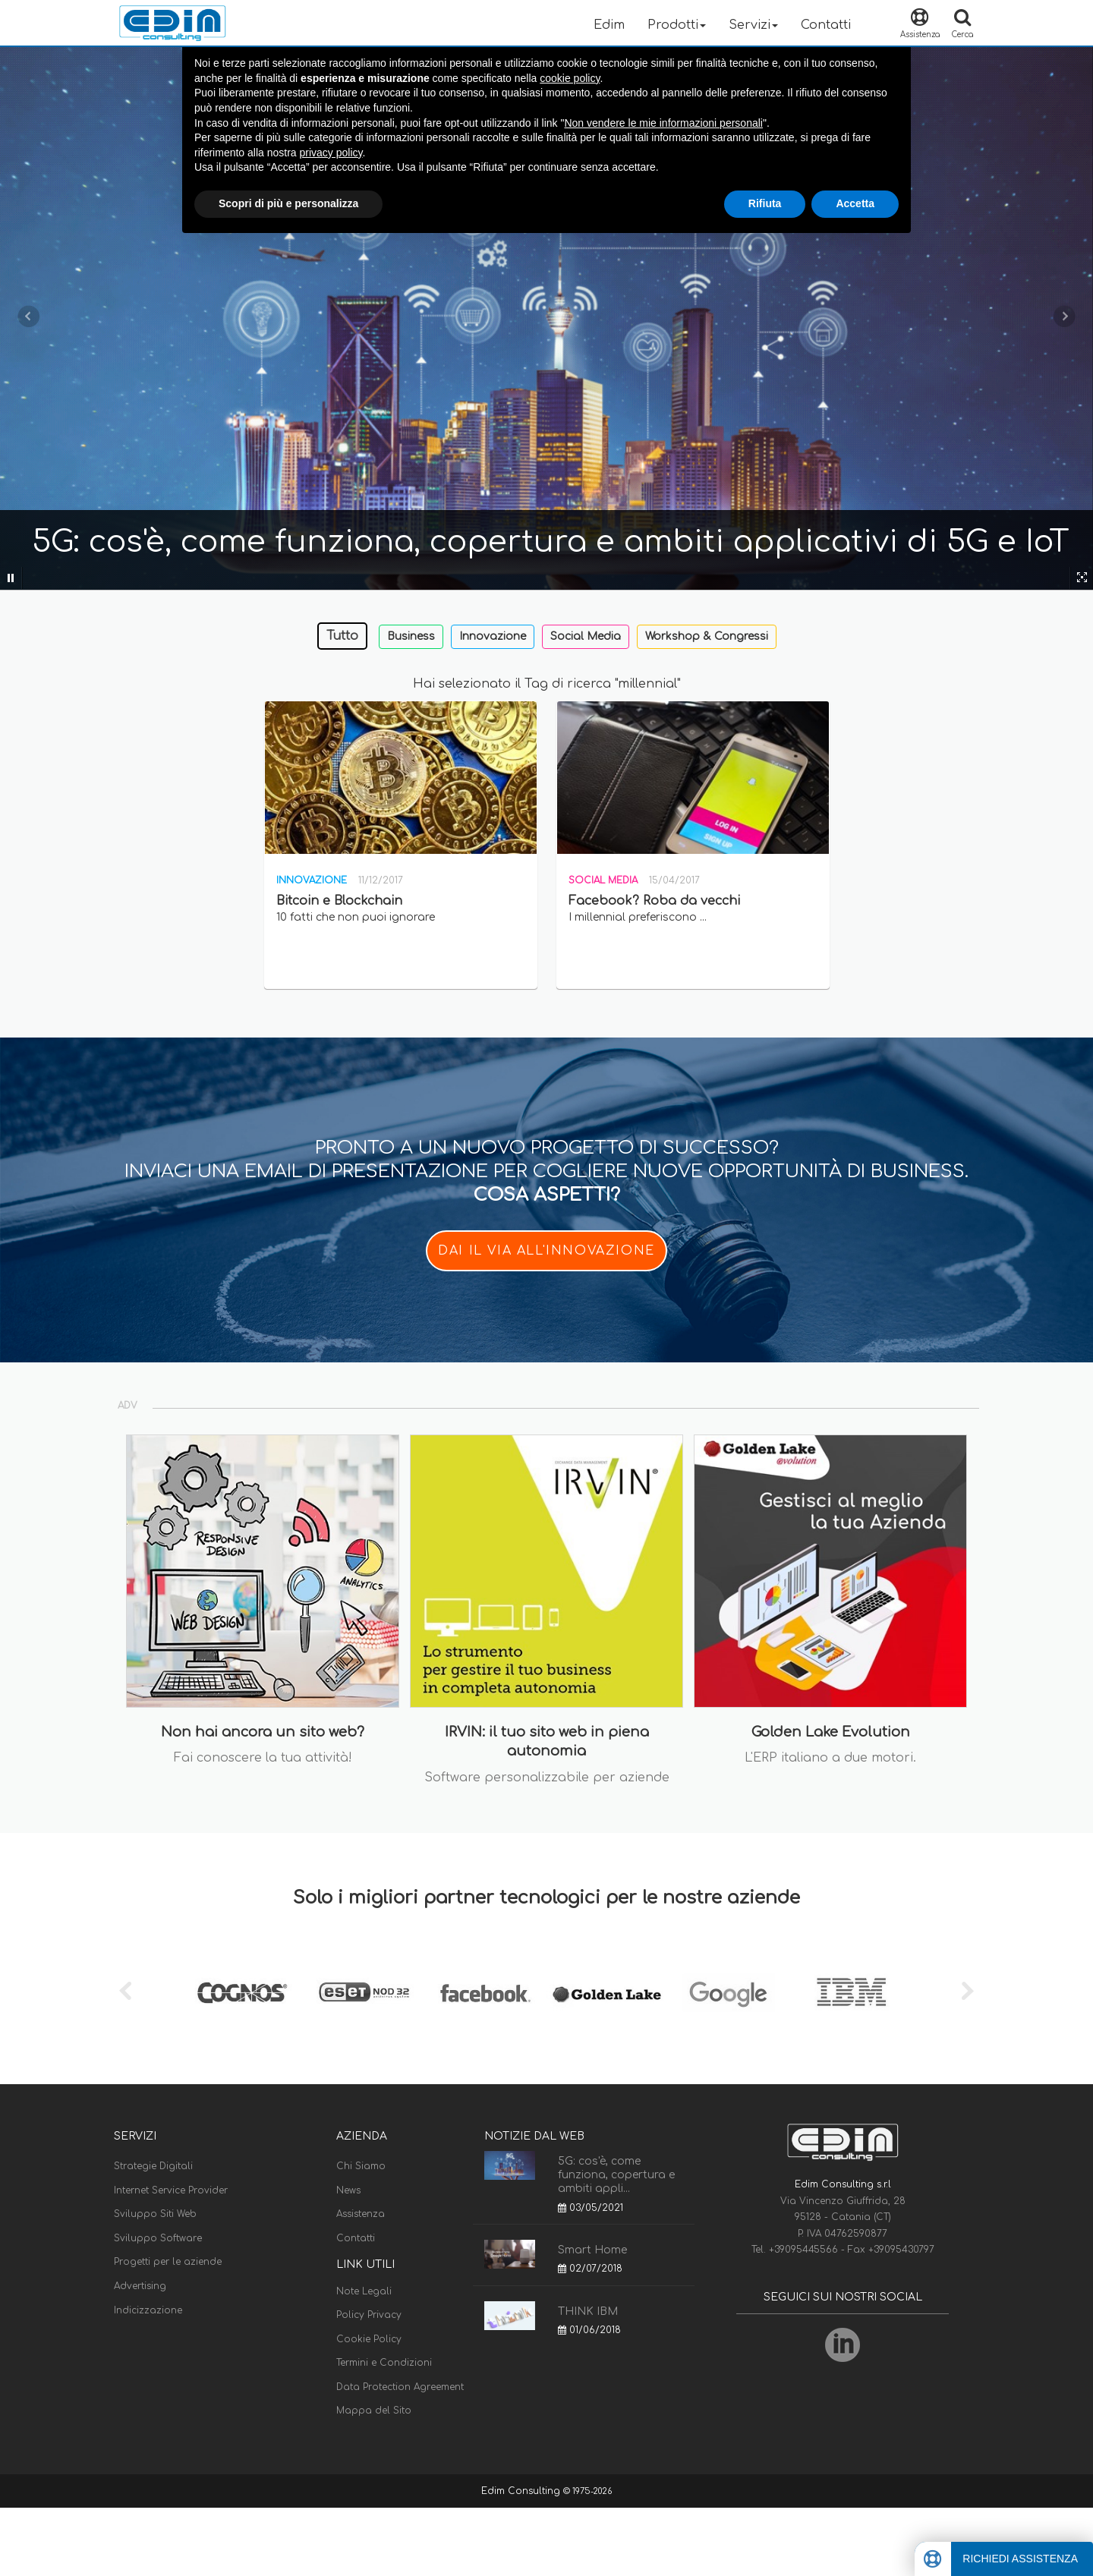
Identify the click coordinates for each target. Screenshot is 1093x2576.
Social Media (585, 636)
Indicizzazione (148, 2310)
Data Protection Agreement (400, 2387)
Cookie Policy (369, 2339)
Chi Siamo (361, 2166)
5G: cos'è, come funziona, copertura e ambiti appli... (616, 2175)
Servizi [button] (753, 25)
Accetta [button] (855, 203)
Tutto (342, 636)
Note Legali (364, 2291)
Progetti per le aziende (168, 2261)
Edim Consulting (522, 2491)
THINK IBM (588, 2311)
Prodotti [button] (676, 25)
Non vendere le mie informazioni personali (663, 123)
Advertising (140, 2286)
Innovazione (492, 636)
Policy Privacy (369, 2315)
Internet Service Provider (171, 2190)
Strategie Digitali (153, 2166)
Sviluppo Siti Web (155, 2214)
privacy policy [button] (331, 152)
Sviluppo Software (158, 2238)
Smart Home (592, 2250)
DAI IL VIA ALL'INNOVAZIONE (546, 1251)
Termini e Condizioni (384, 2362)
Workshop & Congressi (706, 636)
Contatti (826, 25)
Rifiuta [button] (765, 203)
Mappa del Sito (373, 2410)
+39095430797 (901, 2249)
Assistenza (360, 2214)
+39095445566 (805, 2249)
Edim (609, 25)
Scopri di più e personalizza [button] (288, 203)
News (348, 2190)
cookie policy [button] (570, 78)
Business (411, 636)
